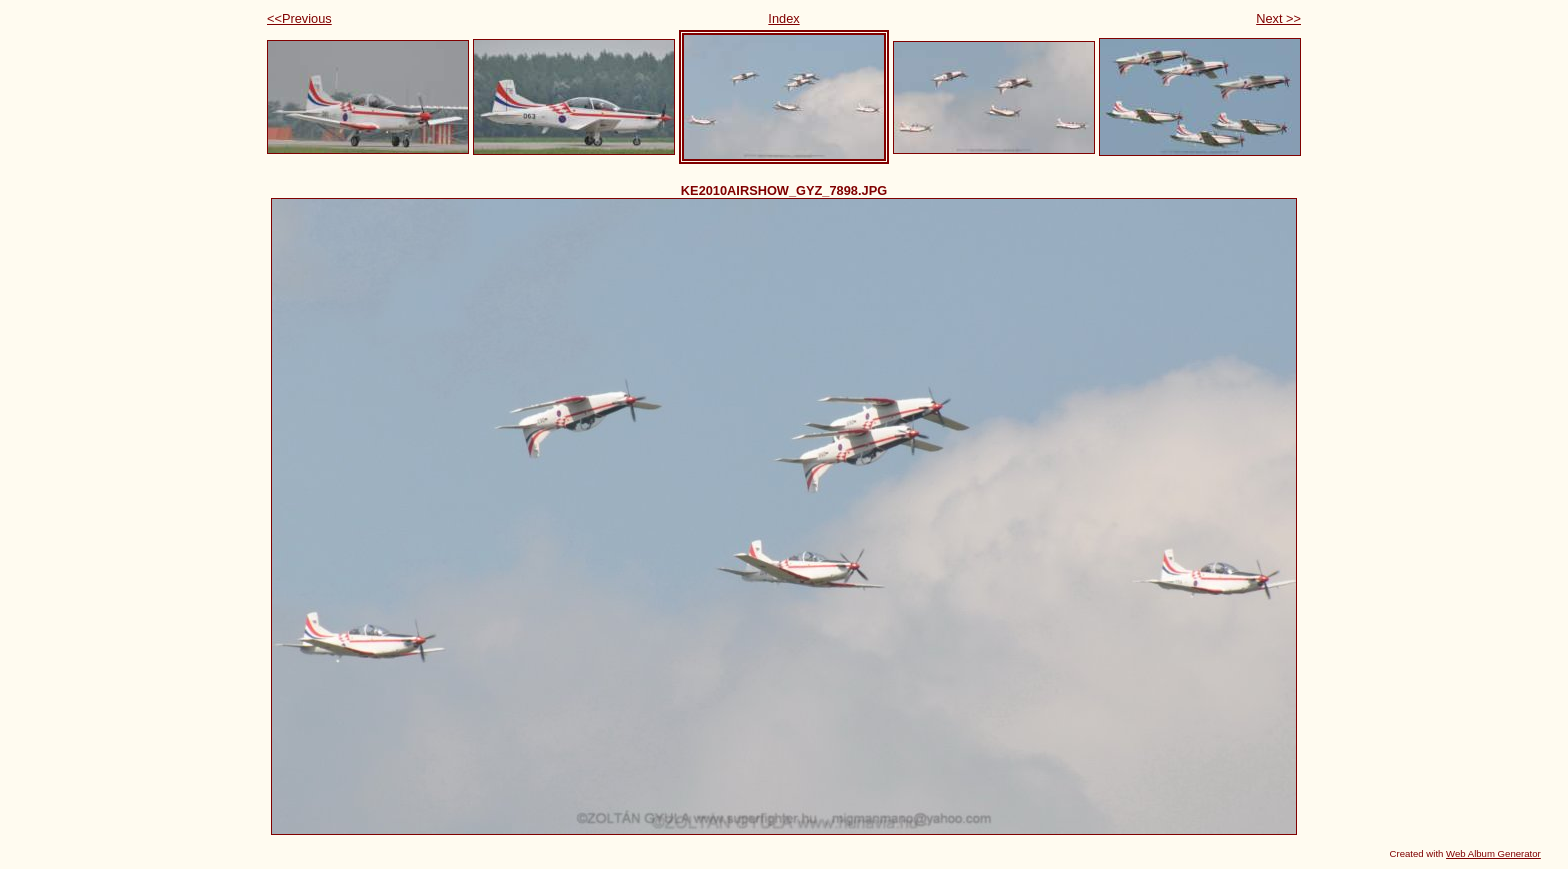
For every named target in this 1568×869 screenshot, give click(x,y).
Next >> (1278, 18)
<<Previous (299, 18)
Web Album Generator (1493, 853)
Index (783, 18)
